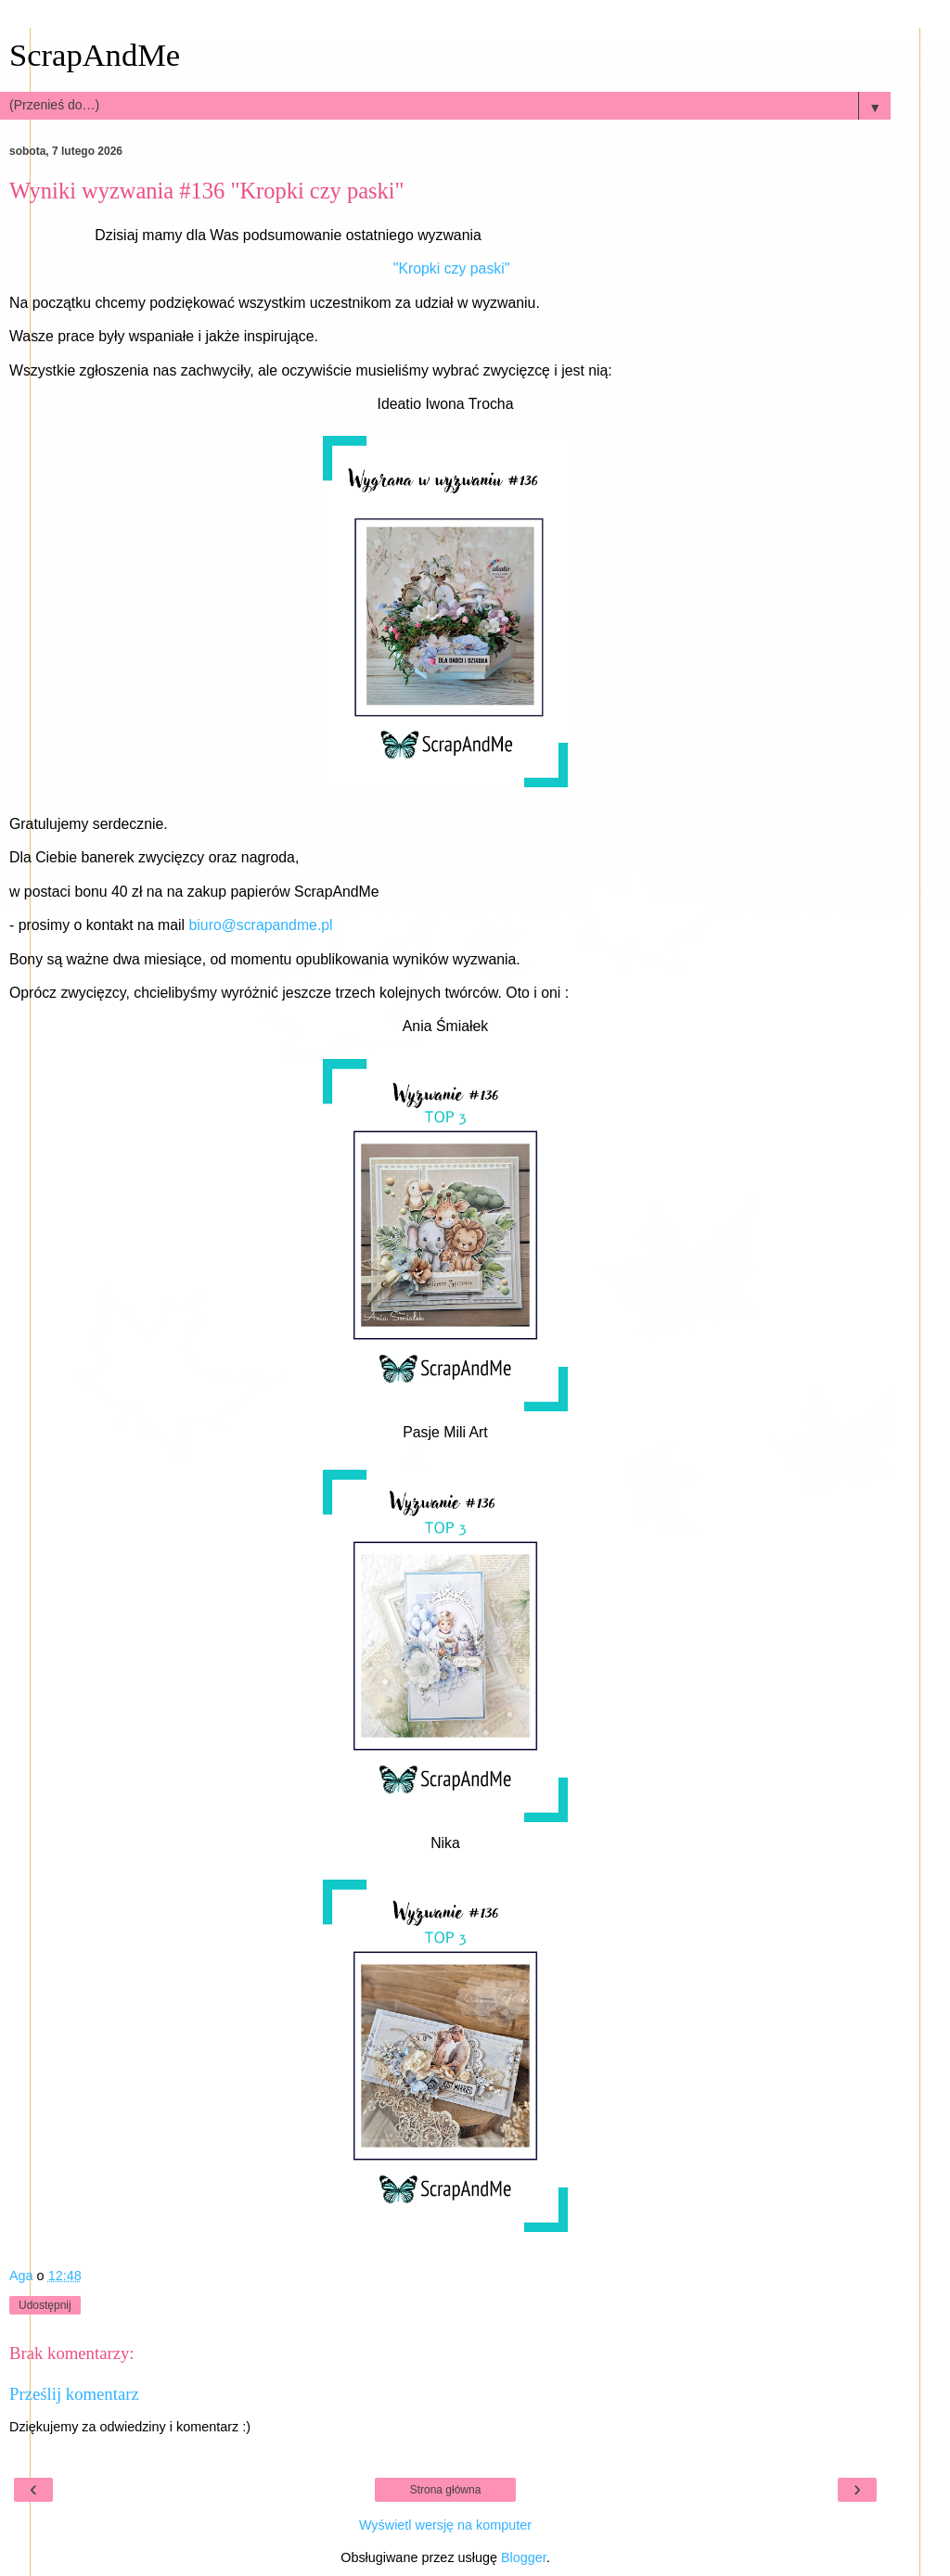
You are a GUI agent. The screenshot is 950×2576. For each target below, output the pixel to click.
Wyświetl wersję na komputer (445, 2525)
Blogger (523, 2557)
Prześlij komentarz (74, 2394)
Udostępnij (45, 2305)
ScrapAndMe (94, 54)
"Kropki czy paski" (451, 268)
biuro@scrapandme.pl (261, 925)
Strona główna (445, 2489)
